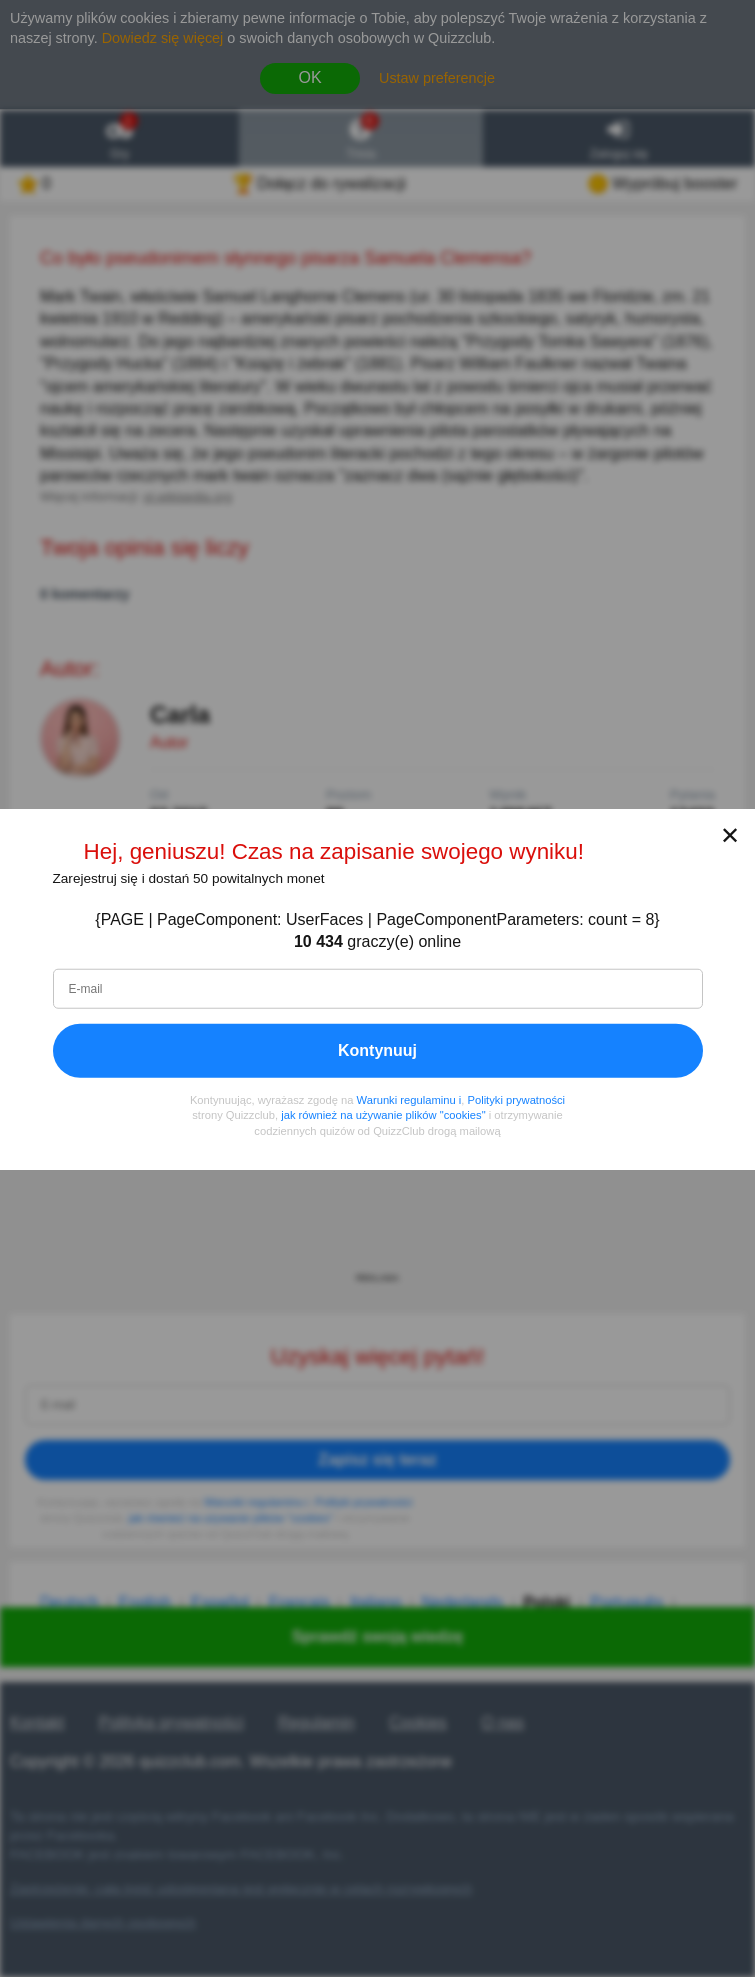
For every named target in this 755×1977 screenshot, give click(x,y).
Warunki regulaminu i (409, 1099)
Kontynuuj (377, 1049)
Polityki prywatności (516, 1099)
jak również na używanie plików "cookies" (383, 1114)
